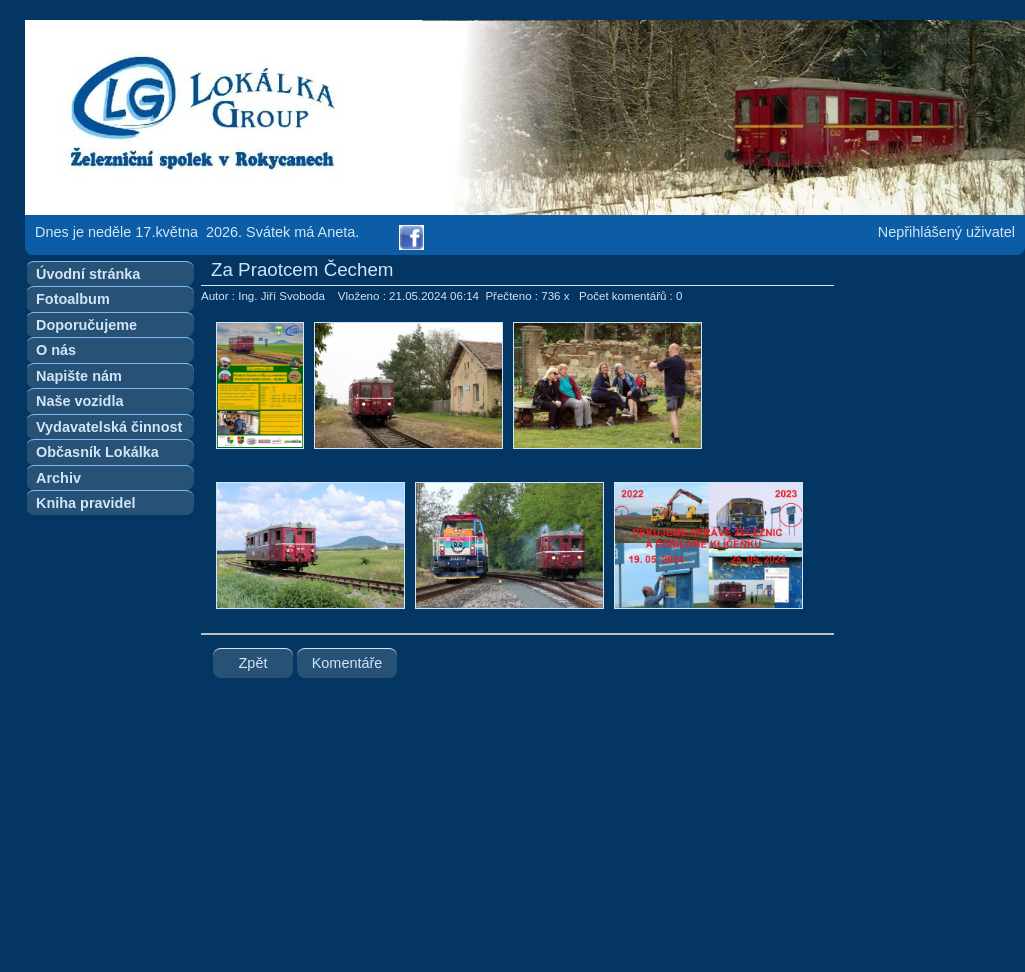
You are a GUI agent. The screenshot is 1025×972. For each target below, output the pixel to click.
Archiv (58, 478)
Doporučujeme (86, 325)
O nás (56, 350)
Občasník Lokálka (97, 452)
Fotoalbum (73, 299)
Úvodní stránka (88, 274)
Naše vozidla (79, 401)
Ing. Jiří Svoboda (281, 296)
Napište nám (79, 376)
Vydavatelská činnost (109, 427)
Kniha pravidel (85, 503)
